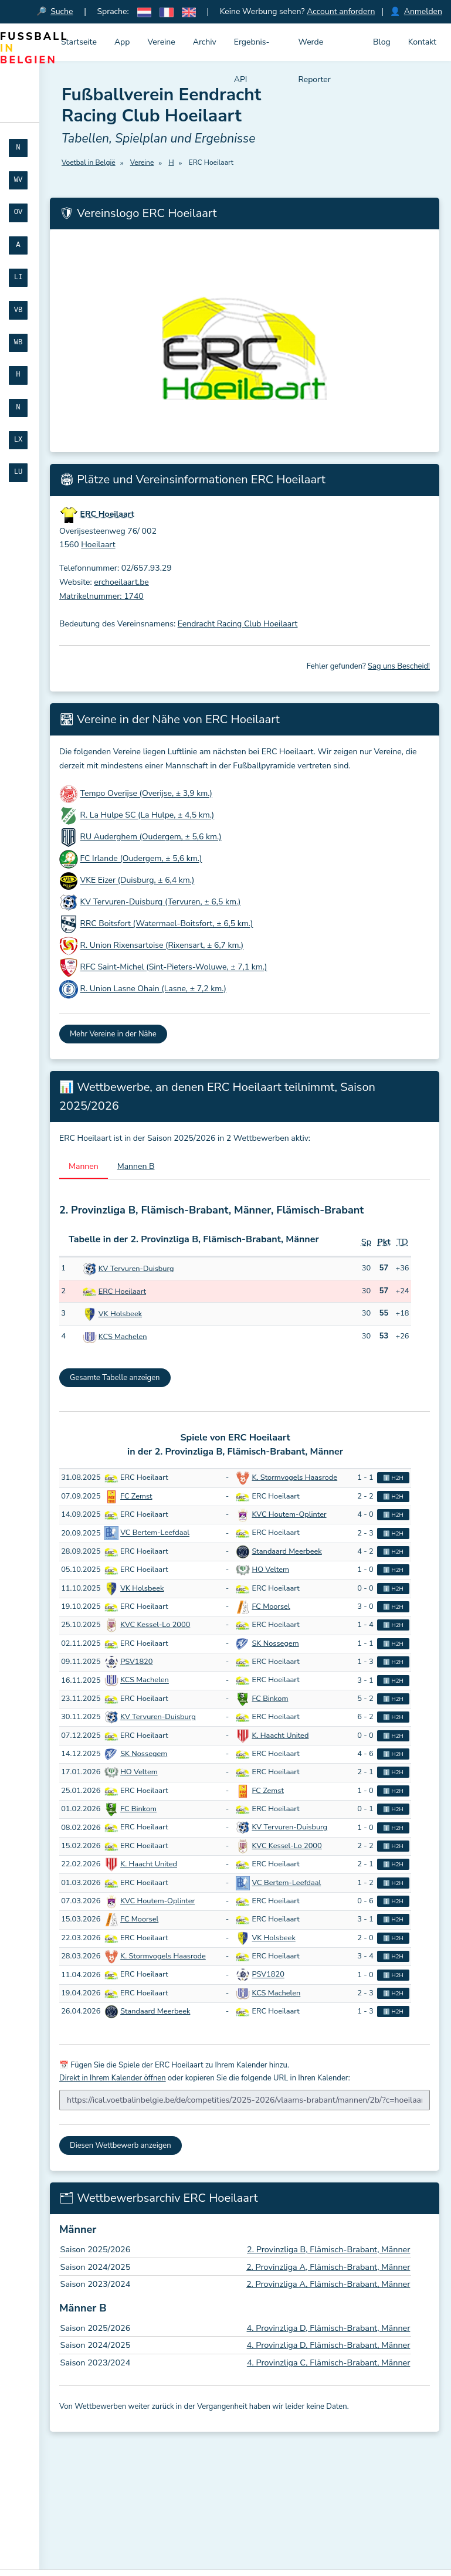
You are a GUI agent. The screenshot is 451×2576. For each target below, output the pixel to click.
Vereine (161, 42)
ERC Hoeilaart (122, 1291)
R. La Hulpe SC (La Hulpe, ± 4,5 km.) (147, 815)
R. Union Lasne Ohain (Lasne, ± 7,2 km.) (153, 989)
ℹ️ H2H (393, 1478)
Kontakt (422, 42)
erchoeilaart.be (121, 582)
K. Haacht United (280, 1735)
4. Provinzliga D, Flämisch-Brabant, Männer (329, 2328)
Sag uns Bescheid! (399, 667)
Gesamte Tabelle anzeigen (115, 1377)
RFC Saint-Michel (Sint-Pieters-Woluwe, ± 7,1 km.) (173, 967)
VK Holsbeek (120, 1314)
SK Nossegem (275, 1643)
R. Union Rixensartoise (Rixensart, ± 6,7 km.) (162, 945)
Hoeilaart (98, 545)
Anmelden (423, 11)
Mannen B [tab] (136, 1166)
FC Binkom (270, 1698)
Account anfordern (341, 11)
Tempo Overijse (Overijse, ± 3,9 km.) (146, 793)
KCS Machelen (123, 1337)
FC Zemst (136, 1496)
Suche (62, 11)
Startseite (79, 42)
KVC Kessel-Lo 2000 (155, 1625)
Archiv (204, 42)
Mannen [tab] (84, 1166)
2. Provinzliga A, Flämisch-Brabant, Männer (328, 2267)
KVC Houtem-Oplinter (289, 1515)
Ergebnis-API (252, 48)
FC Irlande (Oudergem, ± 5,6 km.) (141, 859)
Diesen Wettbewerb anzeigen (120, 2145)
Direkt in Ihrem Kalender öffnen (112, 2078)
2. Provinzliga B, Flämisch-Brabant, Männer (328, 2249)
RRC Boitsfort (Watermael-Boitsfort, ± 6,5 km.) (166, 924)
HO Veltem (271, 1570)
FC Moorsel (271, 1607)
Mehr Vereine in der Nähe (113, 1034)
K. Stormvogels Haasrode (295, 1478)
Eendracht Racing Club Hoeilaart (238, 624)
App (122, 42)
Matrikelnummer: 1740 (101, 596)
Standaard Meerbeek (287, 1551)
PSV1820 (136, 1662)
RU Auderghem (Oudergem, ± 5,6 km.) (151, 837)
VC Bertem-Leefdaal (154, 1533)
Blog (382, 42)
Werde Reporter (315, 48)
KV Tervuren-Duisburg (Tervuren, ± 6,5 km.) (160, 902)
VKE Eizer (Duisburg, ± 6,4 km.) (137, 880)
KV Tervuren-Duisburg (136, 1268)
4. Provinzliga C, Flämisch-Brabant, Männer (329, 2363)
